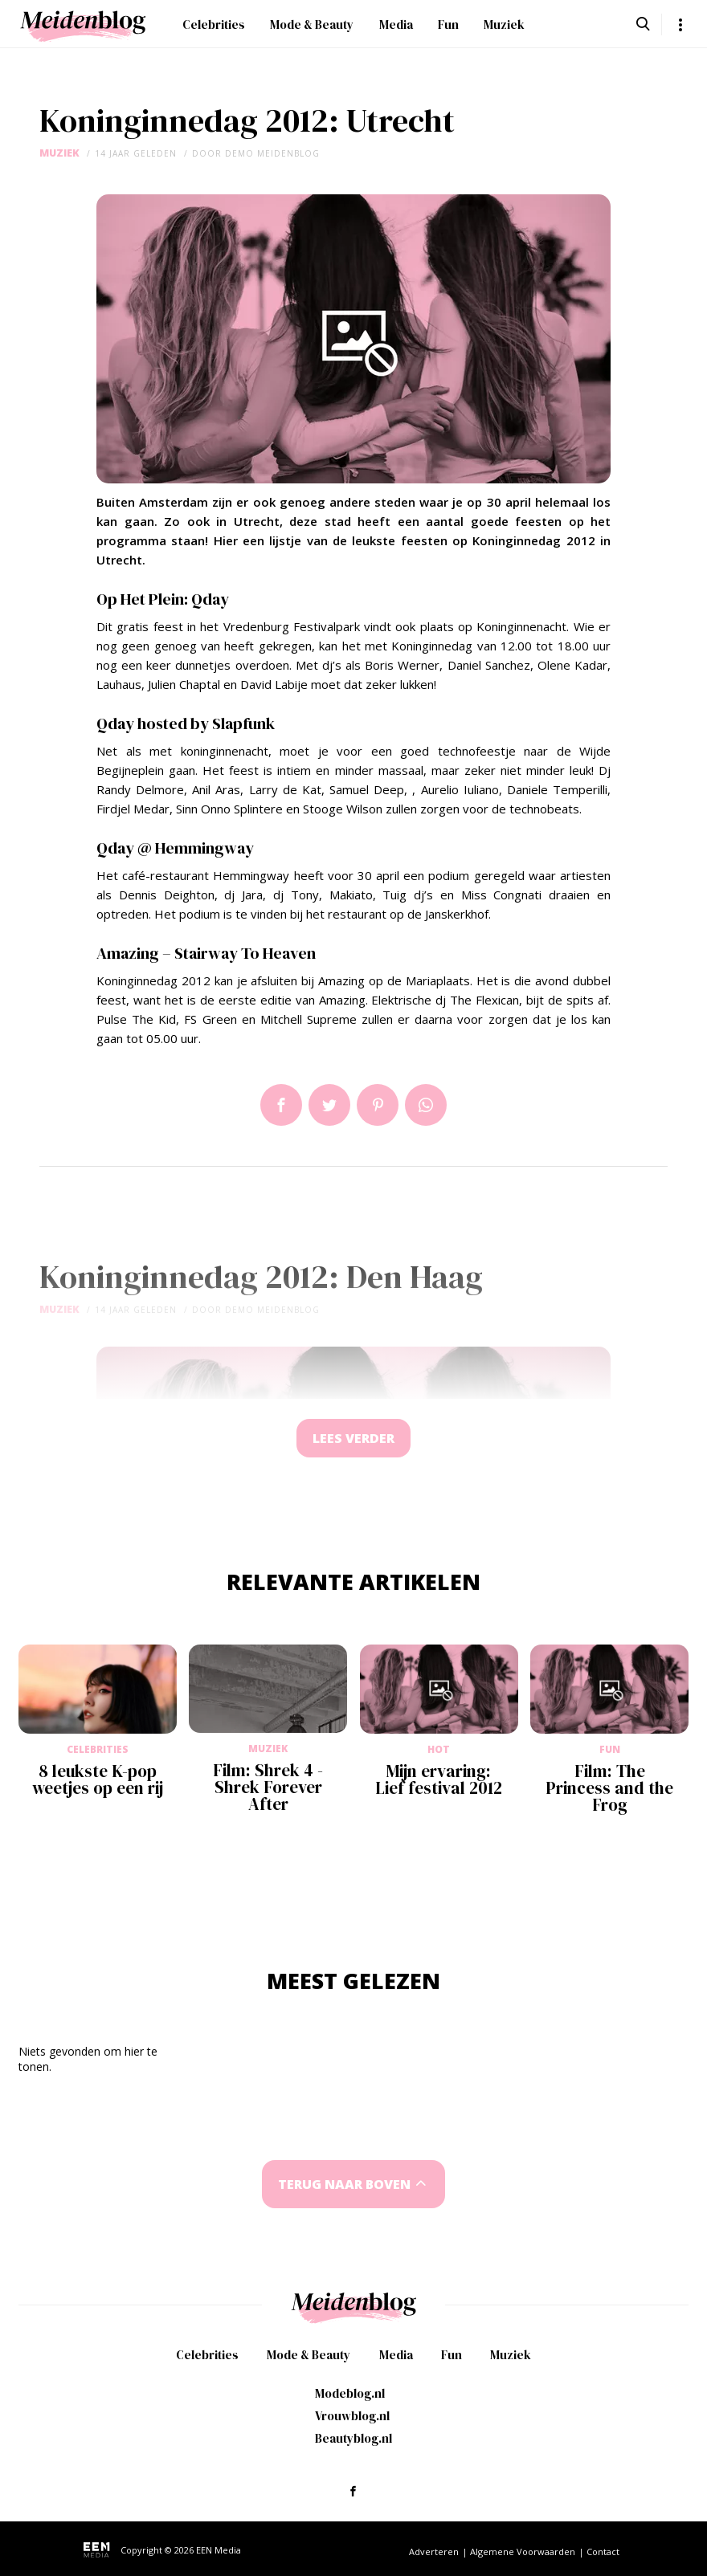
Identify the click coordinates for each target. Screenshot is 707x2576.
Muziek (504, 24)
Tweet (329, 1105)
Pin (377, 1105)
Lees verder (353, 1439)
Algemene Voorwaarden (522, 2554)
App (426, 1105)
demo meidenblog (272, 153)
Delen (281, 1105)
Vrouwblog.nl (352, 2418)
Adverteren (434, 2554)
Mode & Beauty (312, 24)
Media (396, 24)
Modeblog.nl (350, 2395)
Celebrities (213, 24)
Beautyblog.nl (353, 2440)
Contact (602, 2554)
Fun (448, 24)
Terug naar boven (345, 2186)
